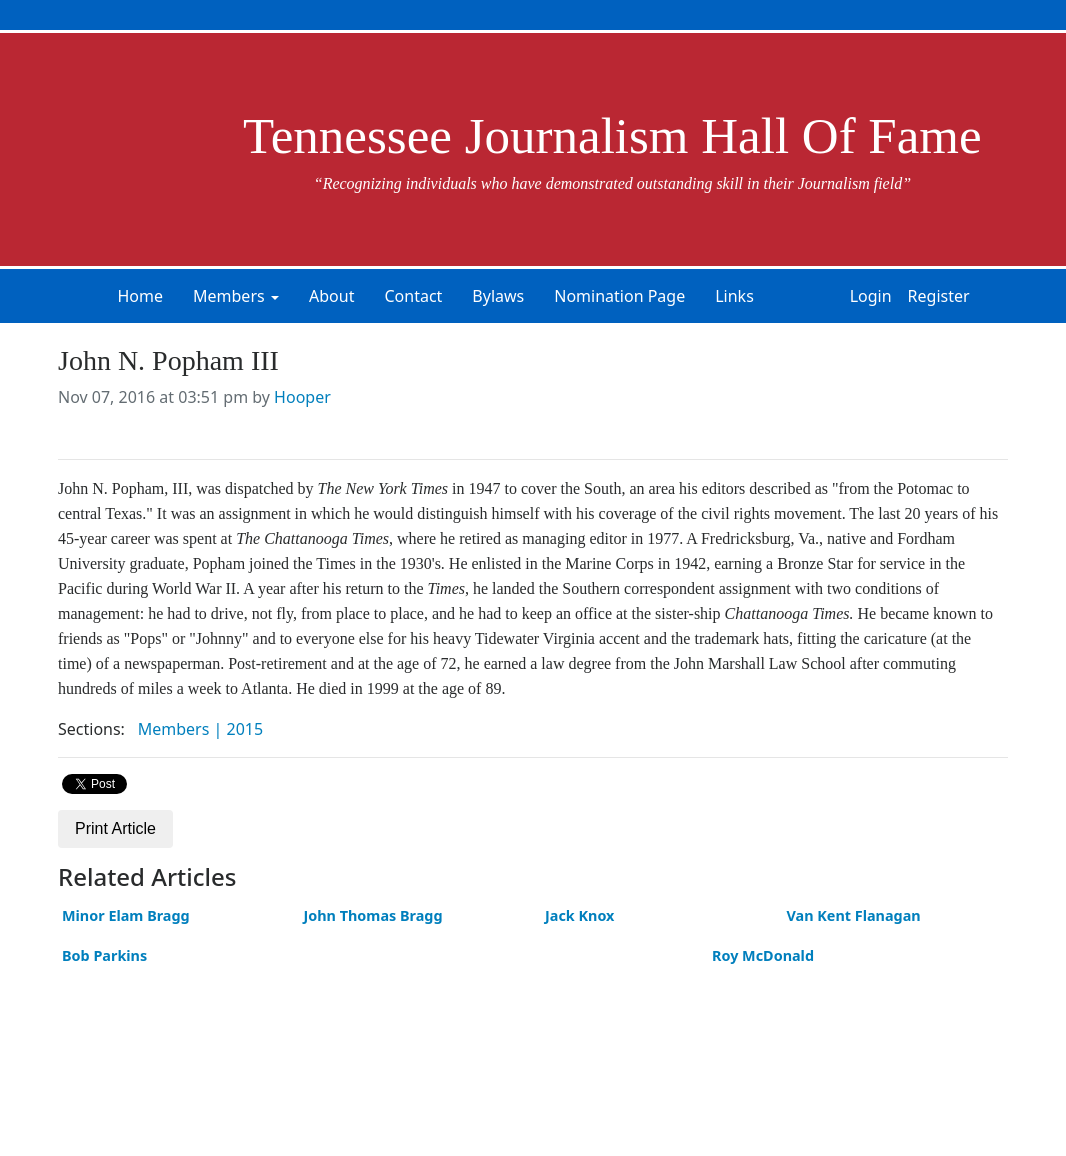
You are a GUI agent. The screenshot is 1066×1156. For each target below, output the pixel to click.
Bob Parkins (104, 955)
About (331, 296)
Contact (413, 296)
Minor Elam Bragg (126, 915)
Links (734, 296)
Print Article (115, 828)
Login (871, 296)
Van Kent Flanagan (854, 915)
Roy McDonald (763, 955)
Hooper (302, 397)
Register (939, 296)
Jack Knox (579, 915)
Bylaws (498, 296)
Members (229, 296)
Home (140, 296)
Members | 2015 (200, 729)
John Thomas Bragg (373, 915)
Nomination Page (619, 296)
